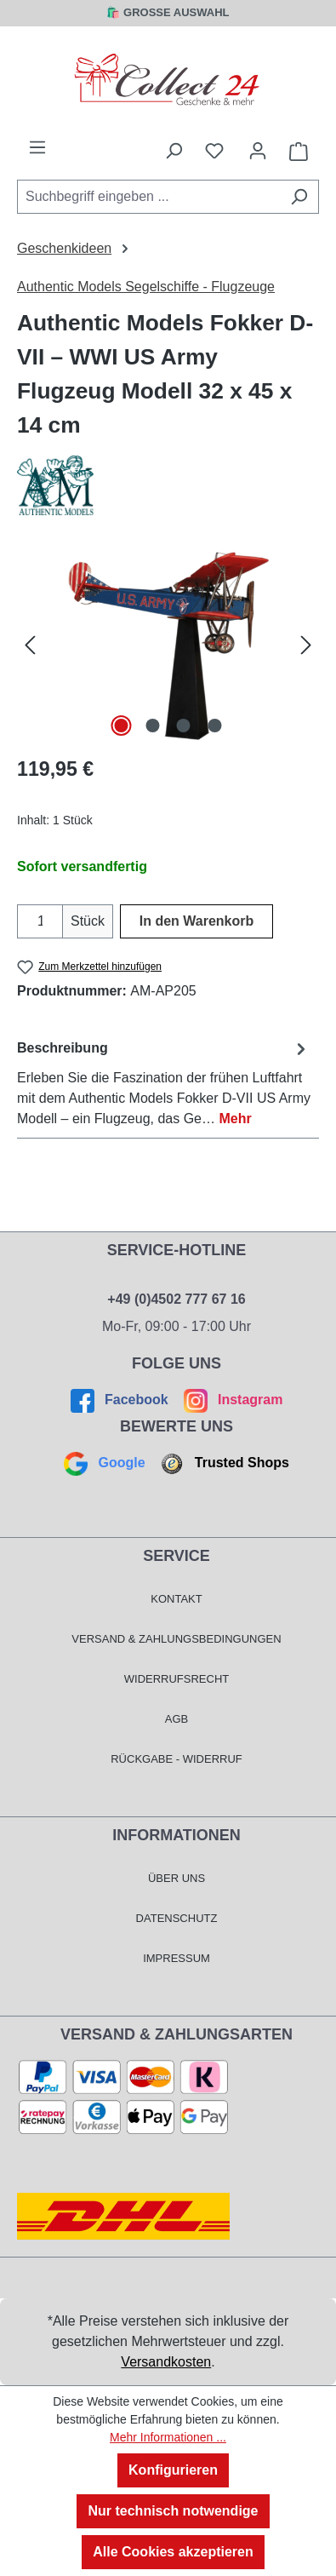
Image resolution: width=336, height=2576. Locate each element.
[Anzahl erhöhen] (52, 921)
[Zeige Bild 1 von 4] (121, 725)
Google (106, 1462)
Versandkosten (166, 2362)
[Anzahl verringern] (27, 921)
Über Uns (176, 1878)
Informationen (176, 1835)
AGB (176, 1719)
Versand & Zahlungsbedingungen (176, 1638)
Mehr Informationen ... (168, 2437)
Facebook (122, 1399)
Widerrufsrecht (177, 1678)
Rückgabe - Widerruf (176, 1759)
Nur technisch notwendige (173, 2511)
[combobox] (148, 197)
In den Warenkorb (197, 921)
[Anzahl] (40, 921)
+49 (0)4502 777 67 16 (176, 1299)
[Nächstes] (306, 645)
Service (176, 1555)
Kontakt (176, 1598)
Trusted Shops (223, 1462)
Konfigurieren (173, 2470)
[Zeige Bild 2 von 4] (152, 725)
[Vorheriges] (30, 645)
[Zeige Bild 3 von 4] (184, 725)
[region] (168, 645)
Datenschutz (177, 1918)
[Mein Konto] (257, 151)
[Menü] (37, 147)
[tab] (163, 1082)
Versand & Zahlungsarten (176, 2034)
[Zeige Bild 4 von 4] (214, 725)
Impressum (176, 1958)
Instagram (230, 1399)
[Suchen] (299, 197)
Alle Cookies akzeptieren (173, 2551)
